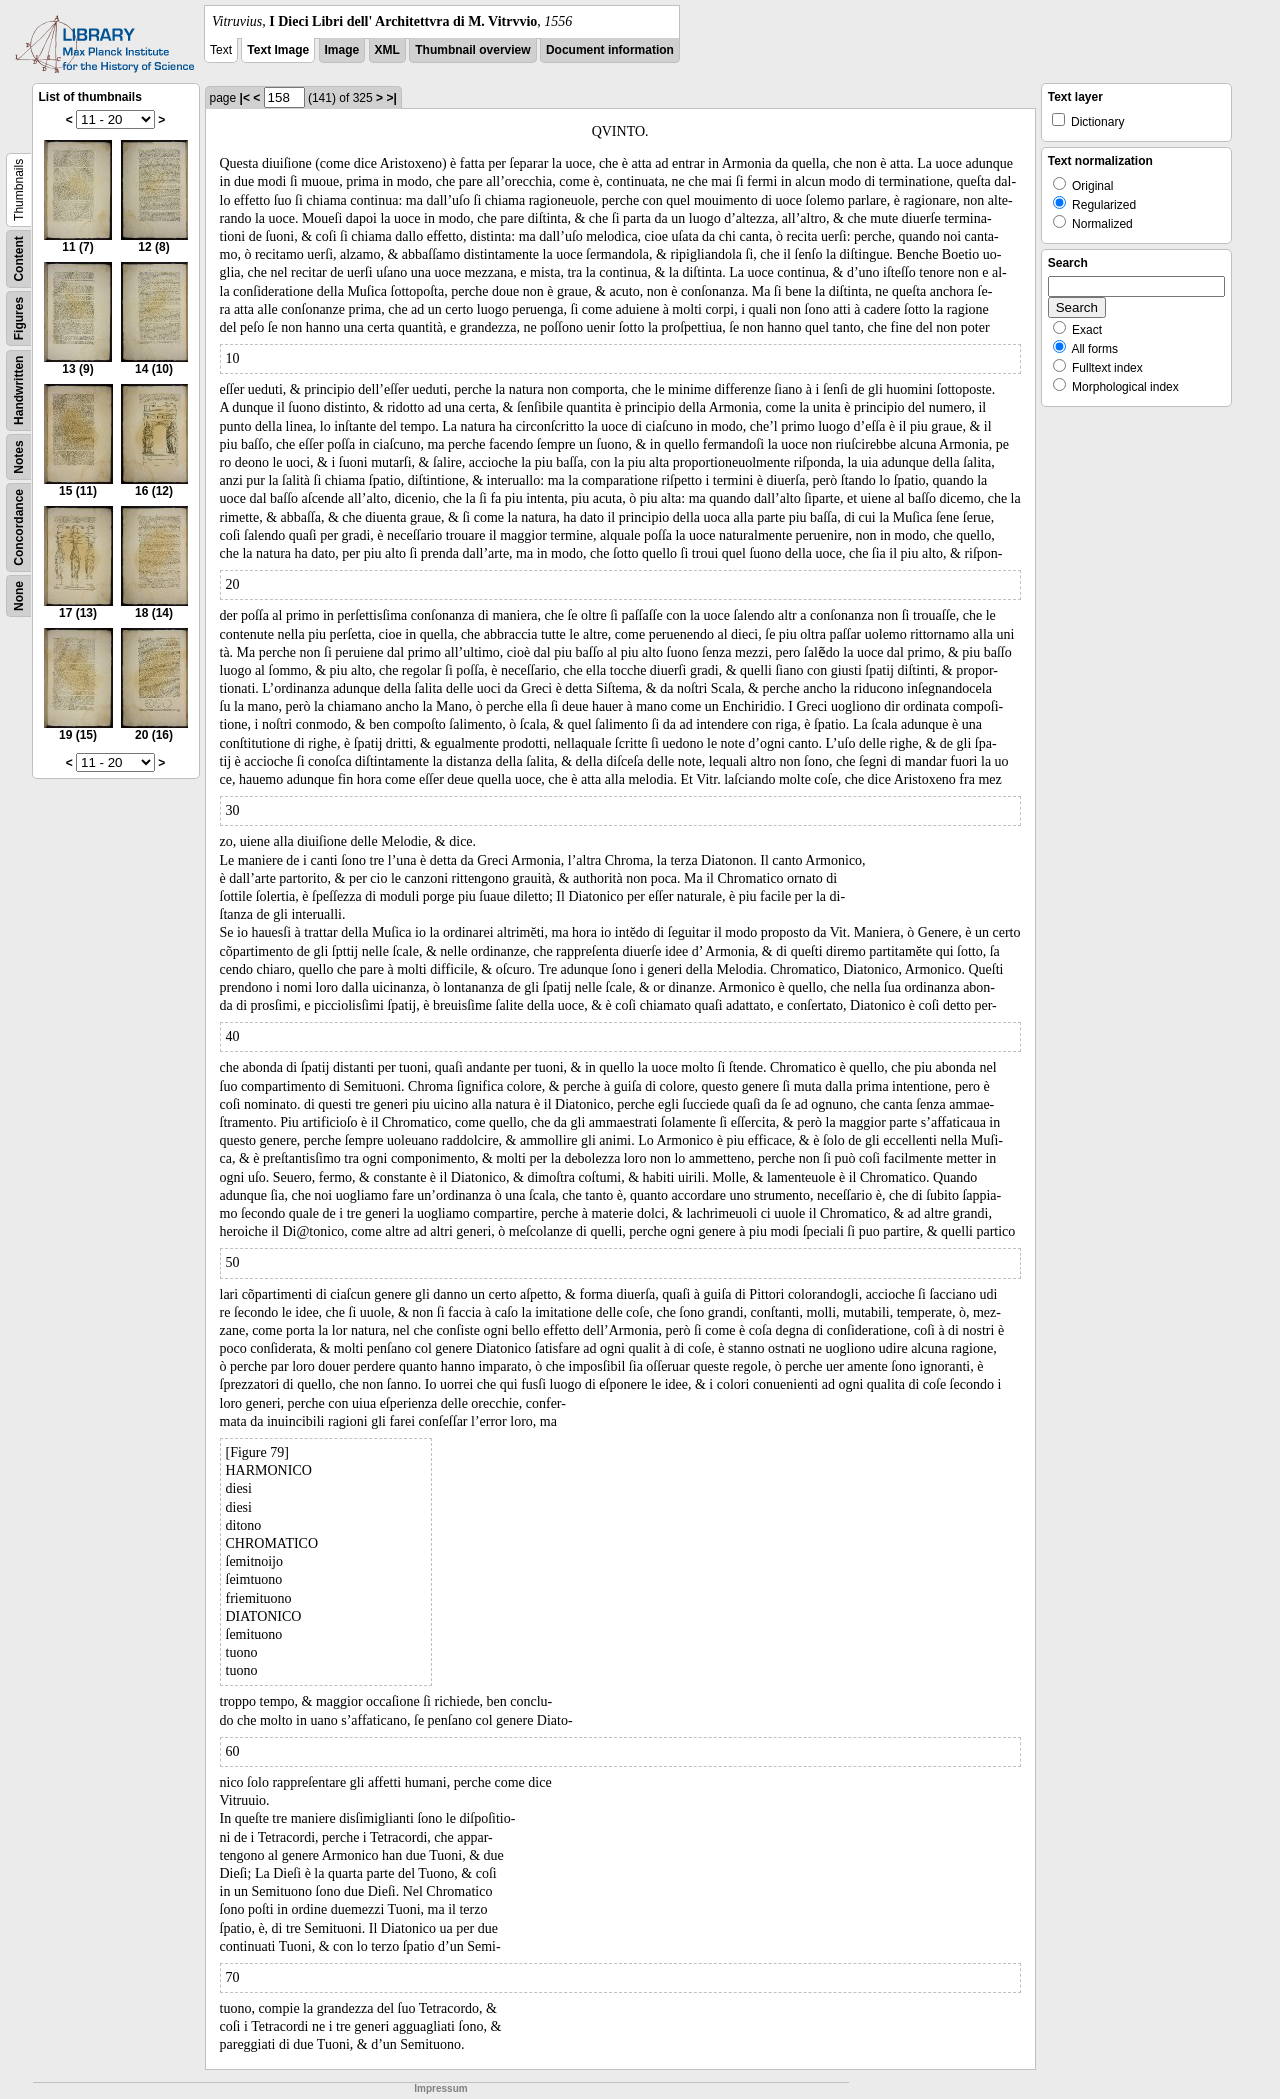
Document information (610, 50)
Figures (19, 318)
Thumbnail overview (472, 50)
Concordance (19, 527)
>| (391, 98)
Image (342, 50)
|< (245, 98)
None (19, 596)
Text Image (278, 50)
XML (387, 50)
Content (19, 258)
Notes (19, 456)
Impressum (440, 2088)
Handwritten (19, 390)
